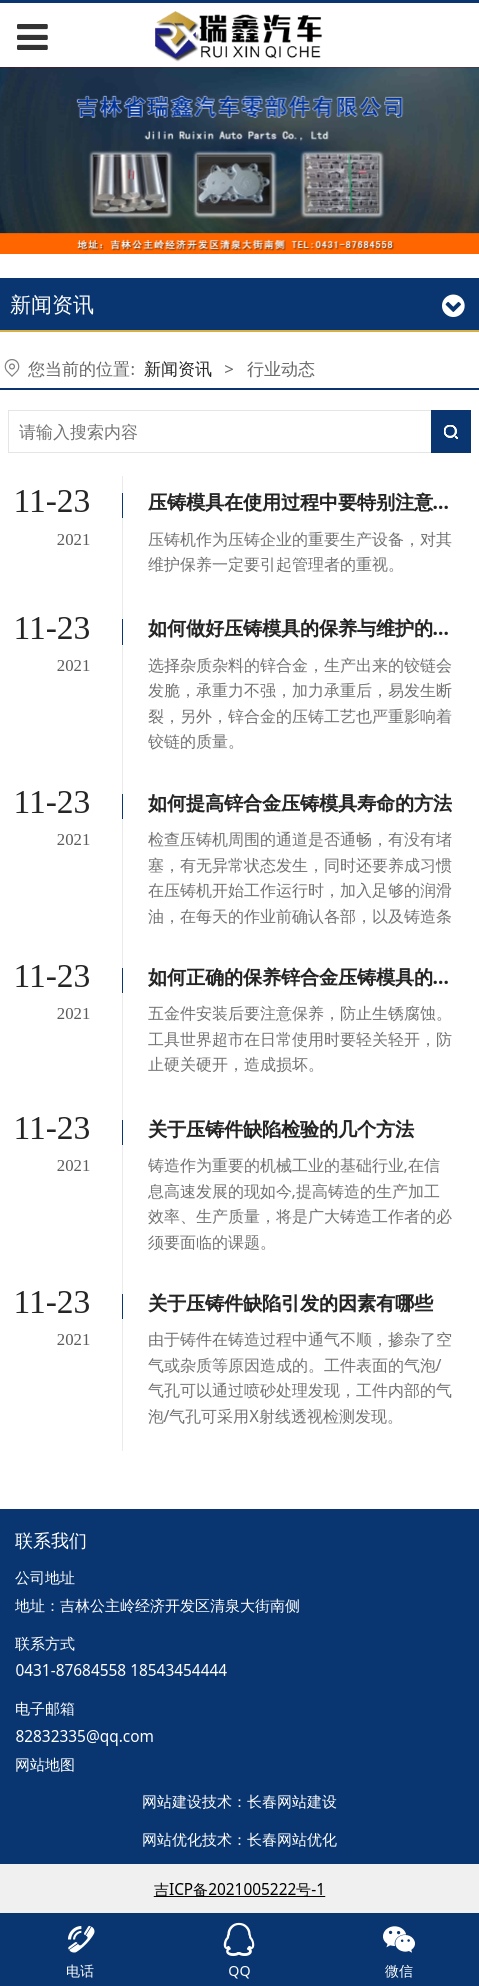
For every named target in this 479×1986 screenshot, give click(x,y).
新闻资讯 (178, 368)
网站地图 (45, 1764)
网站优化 (172, 1839)
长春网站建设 (292, 1801)
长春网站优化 (292, 1839)
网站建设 (172, 1801)
